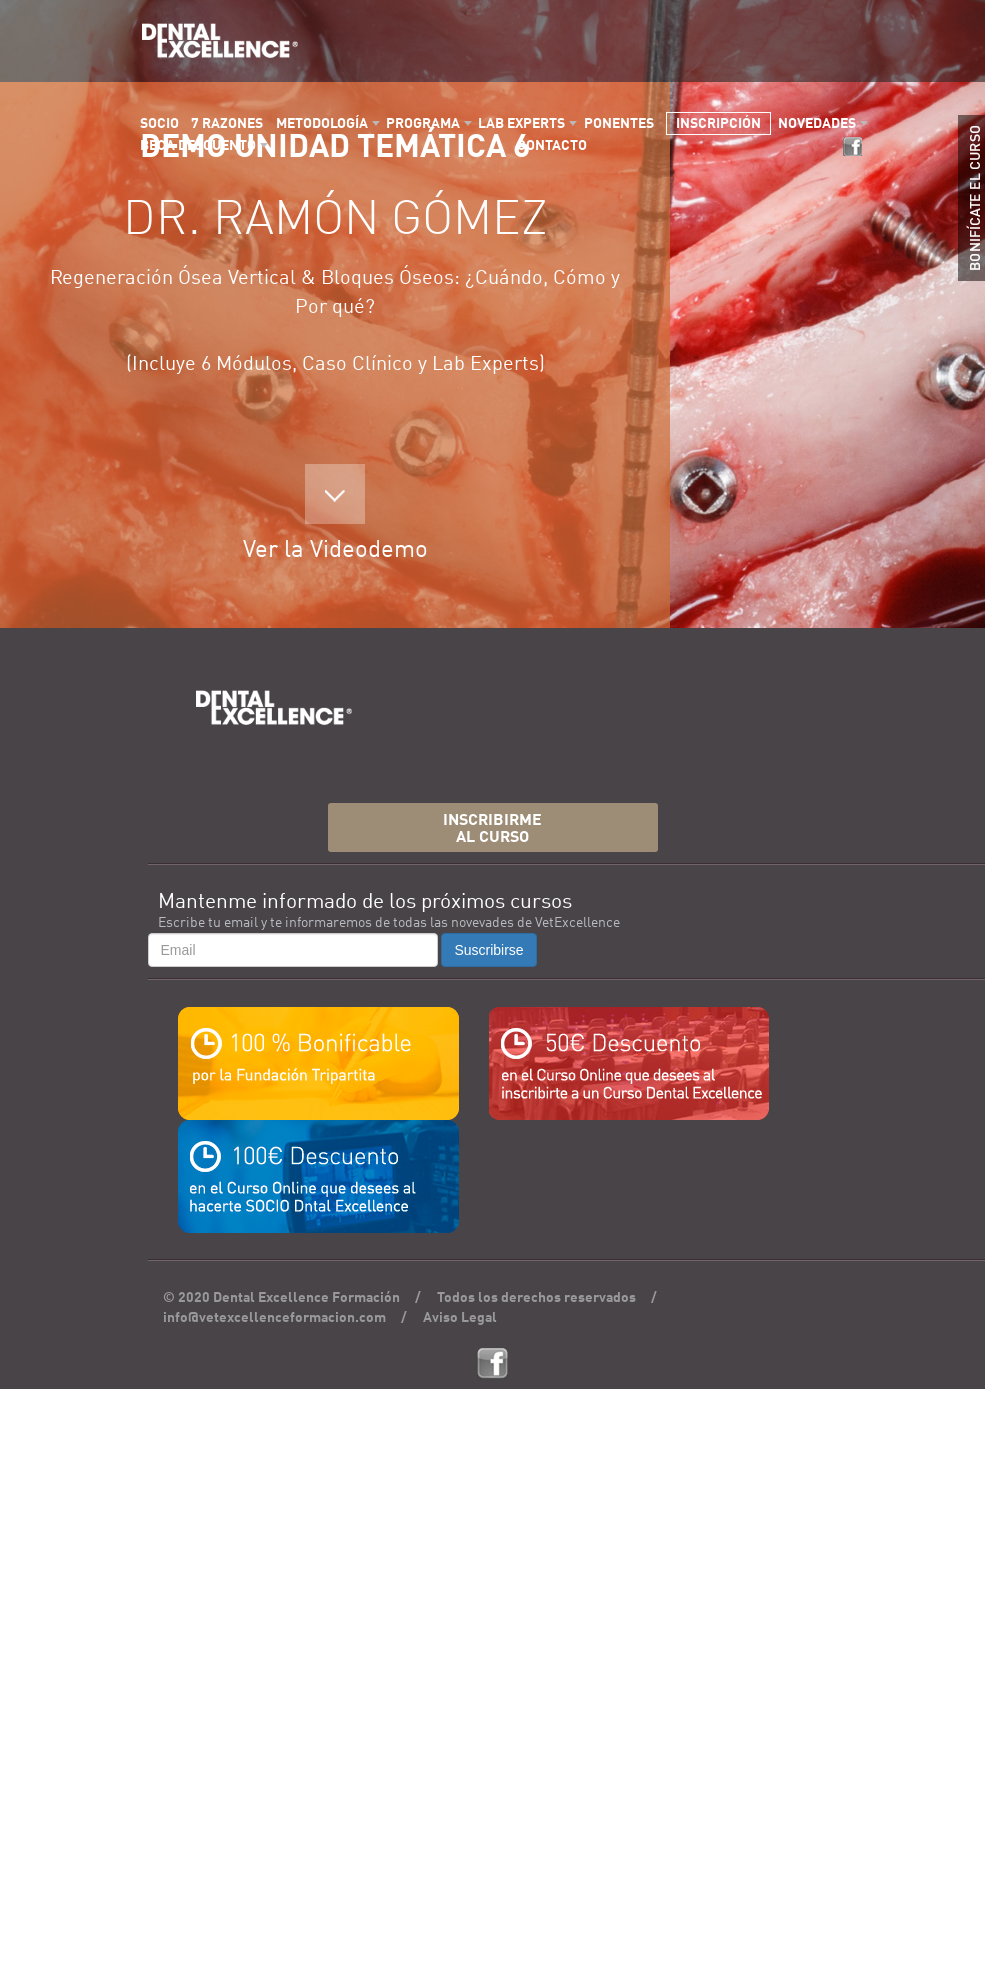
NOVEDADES (817, 124)
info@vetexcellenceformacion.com (274, 1318)
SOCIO (159, 124)
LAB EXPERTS (521, 124)
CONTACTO (552, 146)
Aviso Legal (460, 1318)
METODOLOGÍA (322, 124)
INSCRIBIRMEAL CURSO (492, 829)
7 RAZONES (227, 124)
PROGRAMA (423, 124)
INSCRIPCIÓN (718, 124)
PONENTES (619, 124)
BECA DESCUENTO (198, 146)
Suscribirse (488, 950)
